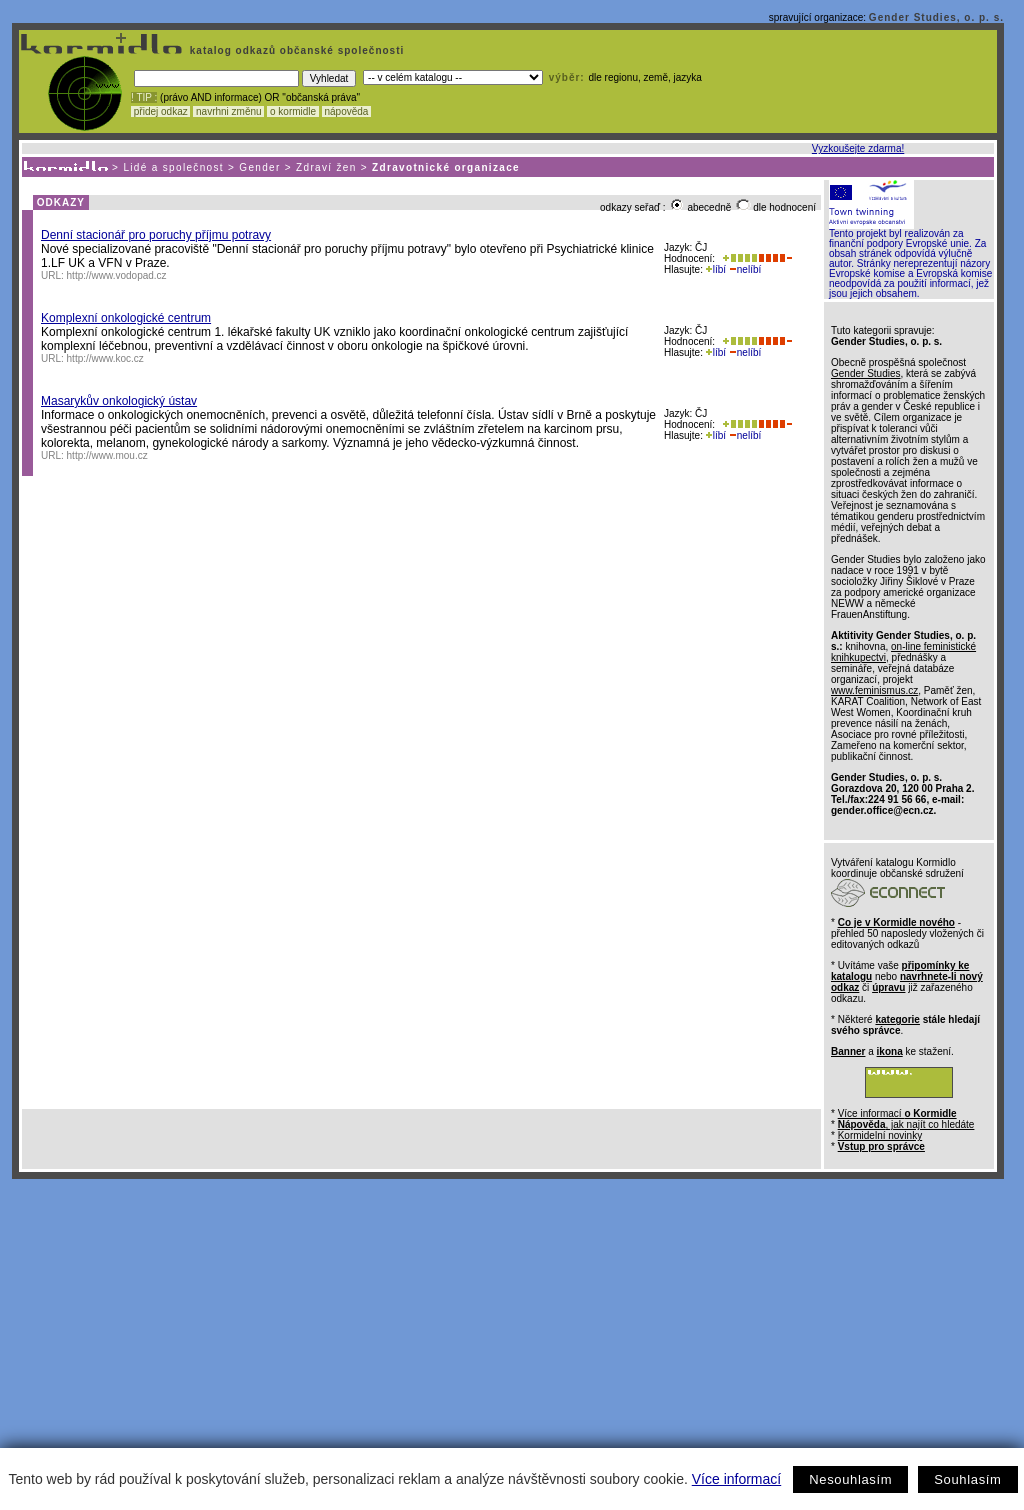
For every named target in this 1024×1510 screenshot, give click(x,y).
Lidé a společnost (173, 167)
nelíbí (745, 269)
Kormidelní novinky (880, 1135)
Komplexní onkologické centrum (126, 318)
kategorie (897, 1019)
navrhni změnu (228, 111)
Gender (259, 167)
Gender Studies (866, 373)
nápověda (347, 111)
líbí (716, 269)
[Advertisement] (508, 1329)
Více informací (736, 1479)
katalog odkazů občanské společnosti (295, 50)
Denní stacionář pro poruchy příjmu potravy (156, 235)
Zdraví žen (326, 167)
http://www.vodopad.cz (117, 275)
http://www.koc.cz (105, 358)
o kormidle (293, 111)
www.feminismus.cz (874, 690)
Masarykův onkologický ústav (119, 401)
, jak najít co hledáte (906, 1124)
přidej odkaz (160, 111)
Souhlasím (967, 1479)
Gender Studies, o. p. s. (936, 17)
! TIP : (144, 97)
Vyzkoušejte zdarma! (858, 148)
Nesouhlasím (850, 1479)
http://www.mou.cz (107, 455)
